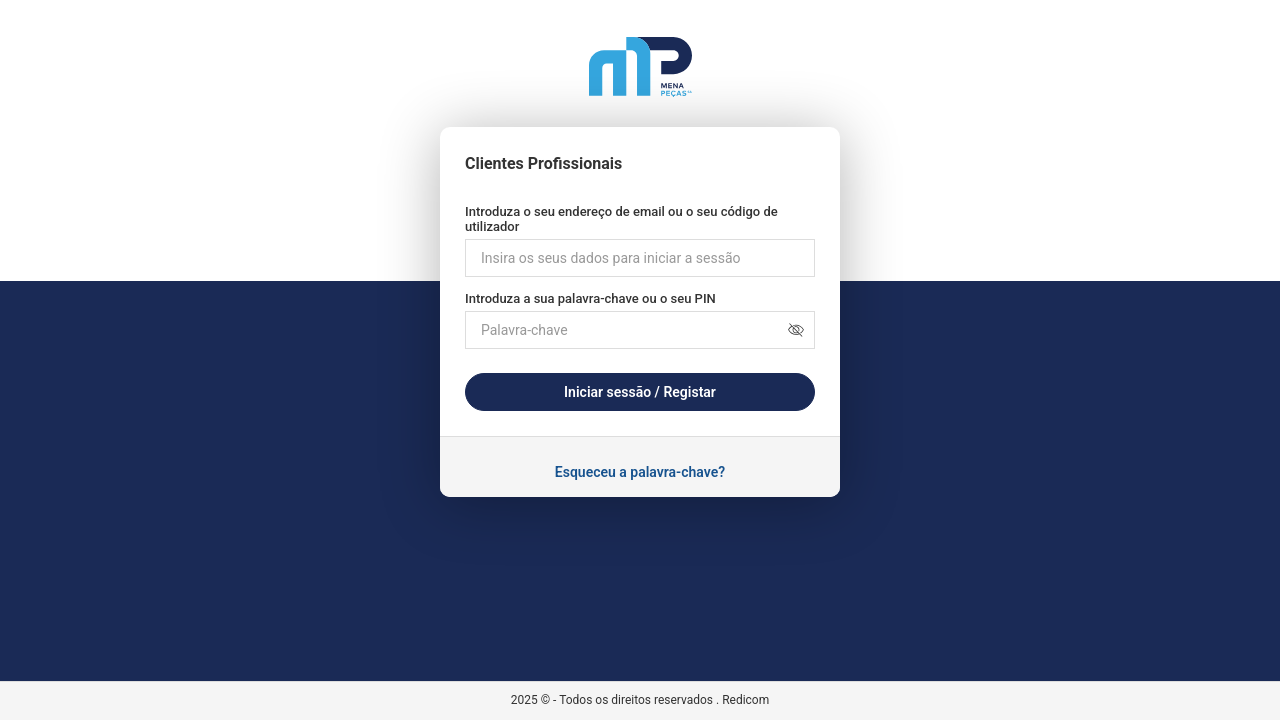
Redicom (745, 700)
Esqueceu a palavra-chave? (640, 472)
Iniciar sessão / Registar (640, 392)
